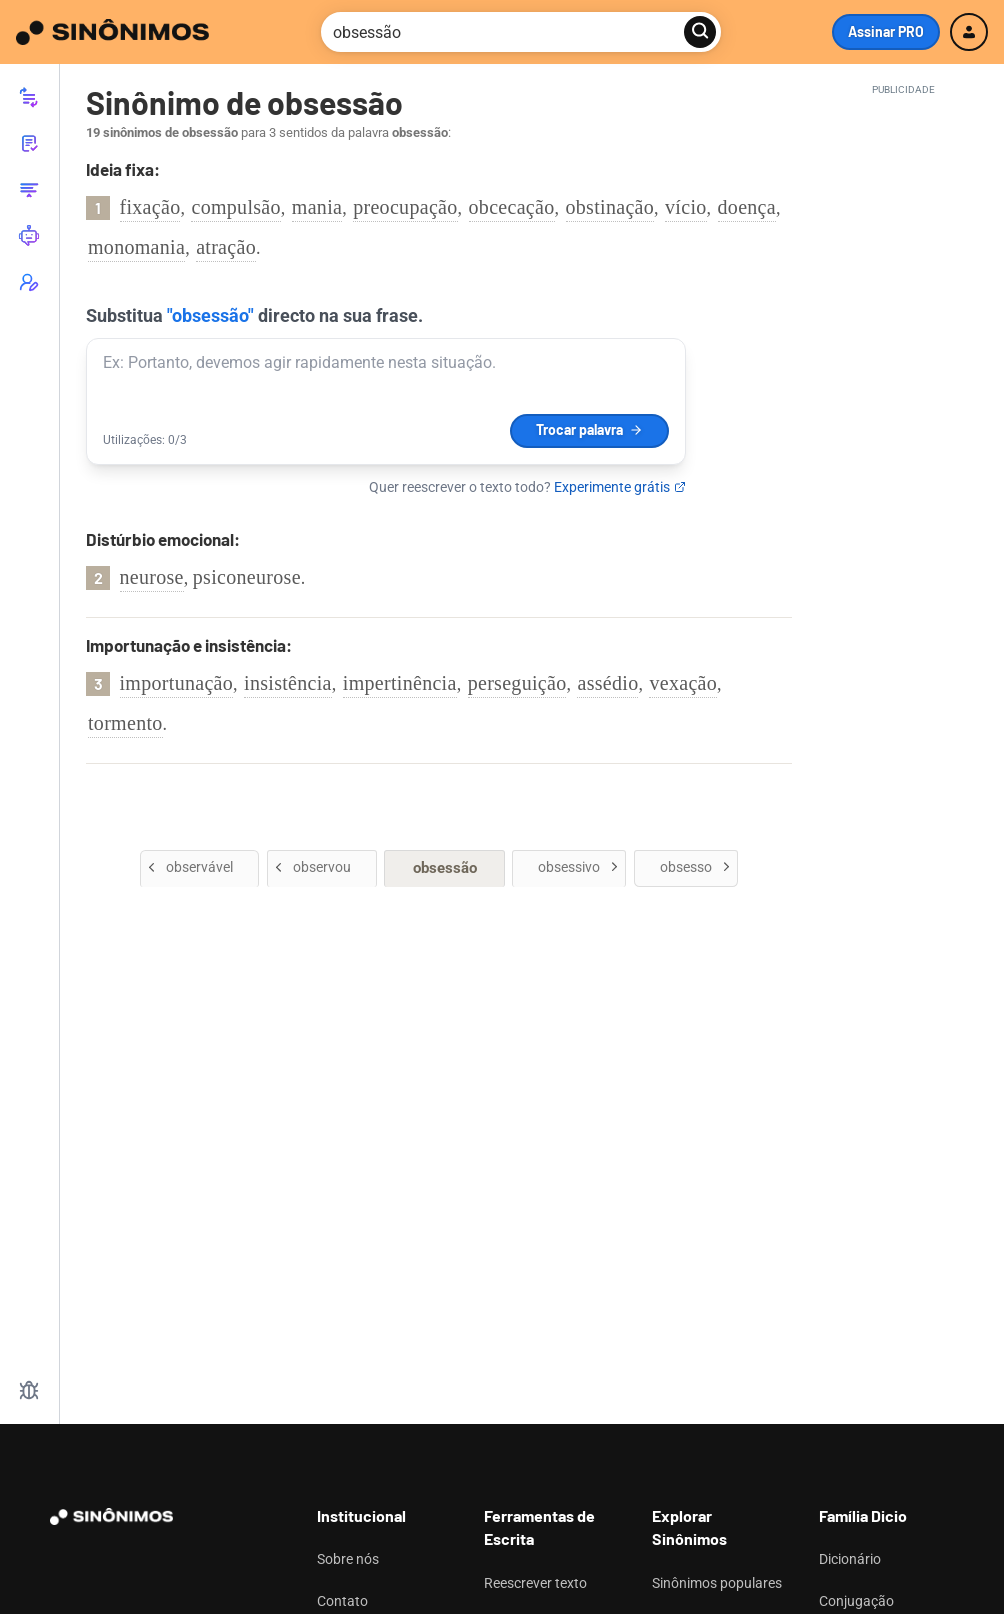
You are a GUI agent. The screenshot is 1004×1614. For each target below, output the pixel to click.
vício (686, 207)
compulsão (235, 207)
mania (317, 207)
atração (226, 247)
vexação (683, 683)
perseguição (517, 683)
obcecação (512, 207)
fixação (150, 207)
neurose (152, 577)
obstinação (610, 207)
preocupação (405, 207)
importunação (177, 683)
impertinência (400, 683)
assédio (607, 683)
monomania (136, 247)
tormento (125, 723)
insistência (288, 683)
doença (747, 207)
